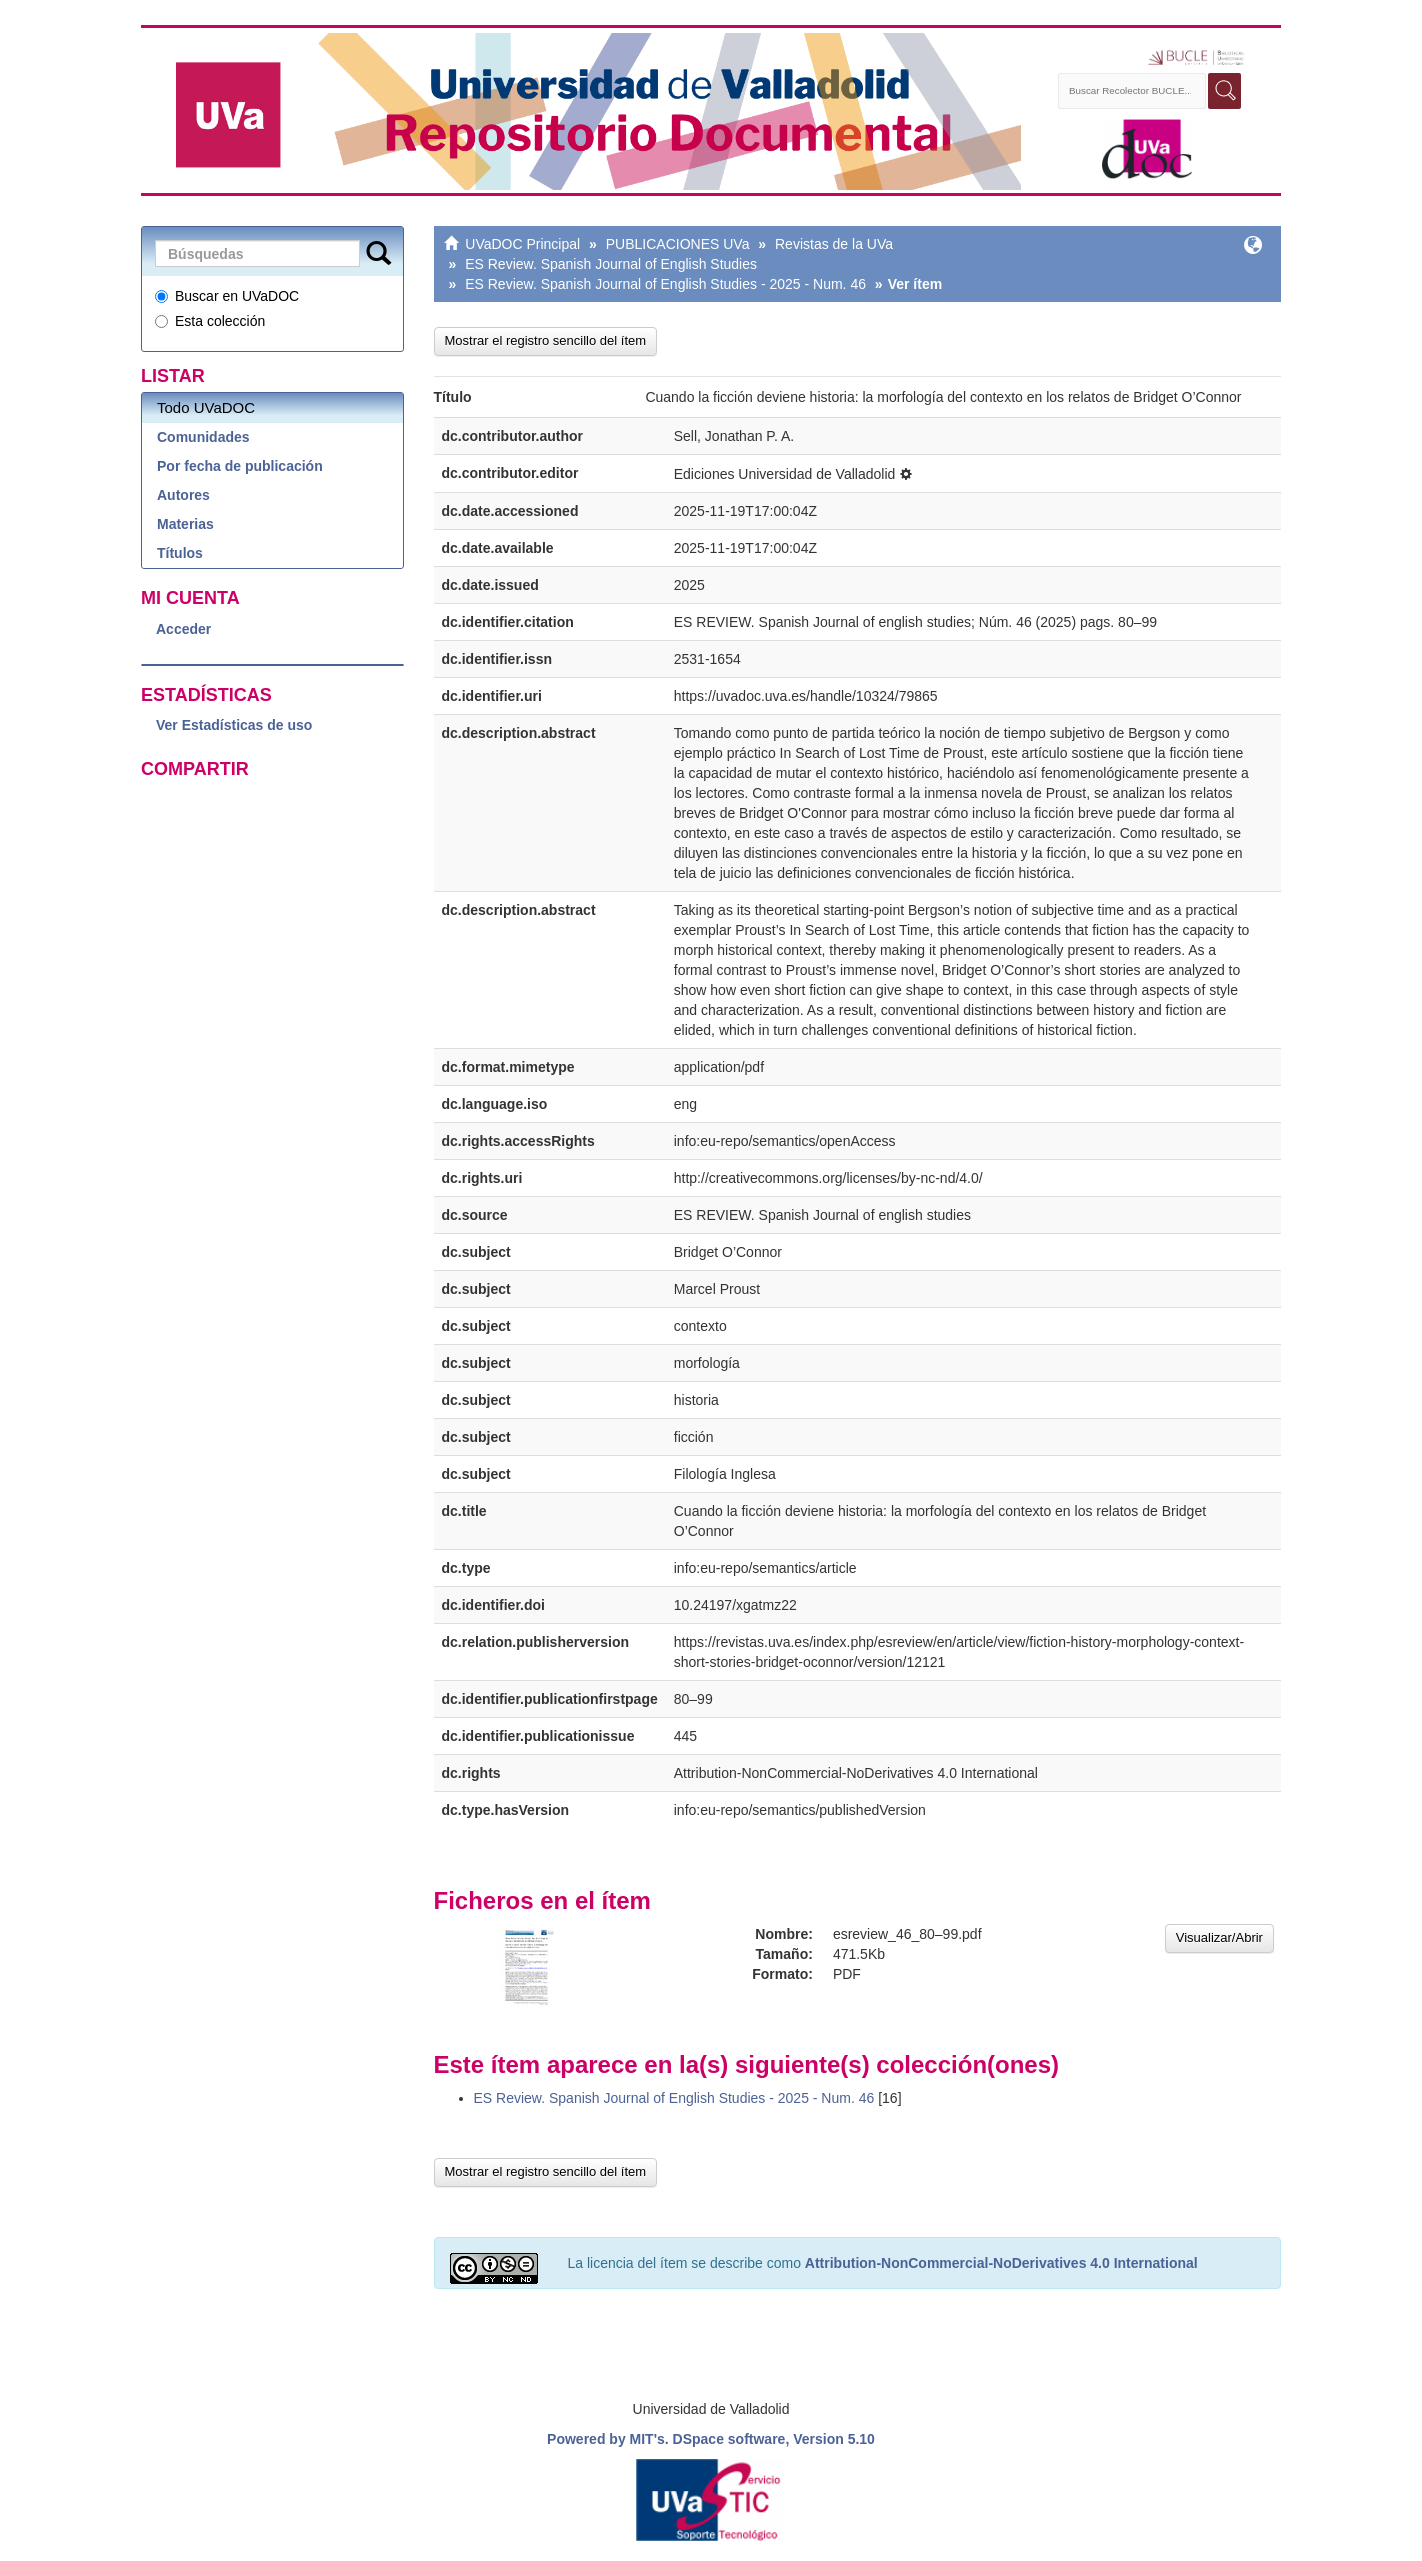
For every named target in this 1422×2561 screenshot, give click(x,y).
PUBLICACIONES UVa (678, 244)
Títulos (180, 553)
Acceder (183, 629)
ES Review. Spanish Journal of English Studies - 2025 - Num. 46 (665, 284)
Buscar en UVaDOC (227, 296)
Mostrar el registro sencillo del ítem (546, 340)
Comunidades (203, 437)
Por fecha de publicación (240, 466)
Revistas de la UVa (834, 244)
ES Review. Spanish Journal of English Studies (611, 264)
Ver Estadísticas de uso (234, 725)
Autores (183, 495)
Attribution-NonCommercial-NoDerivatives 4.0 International (1001, 2263)
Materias (185, 524)
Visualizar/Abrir (1219, 1937)
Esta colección (210, 321)
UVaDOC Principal (522, 244)
